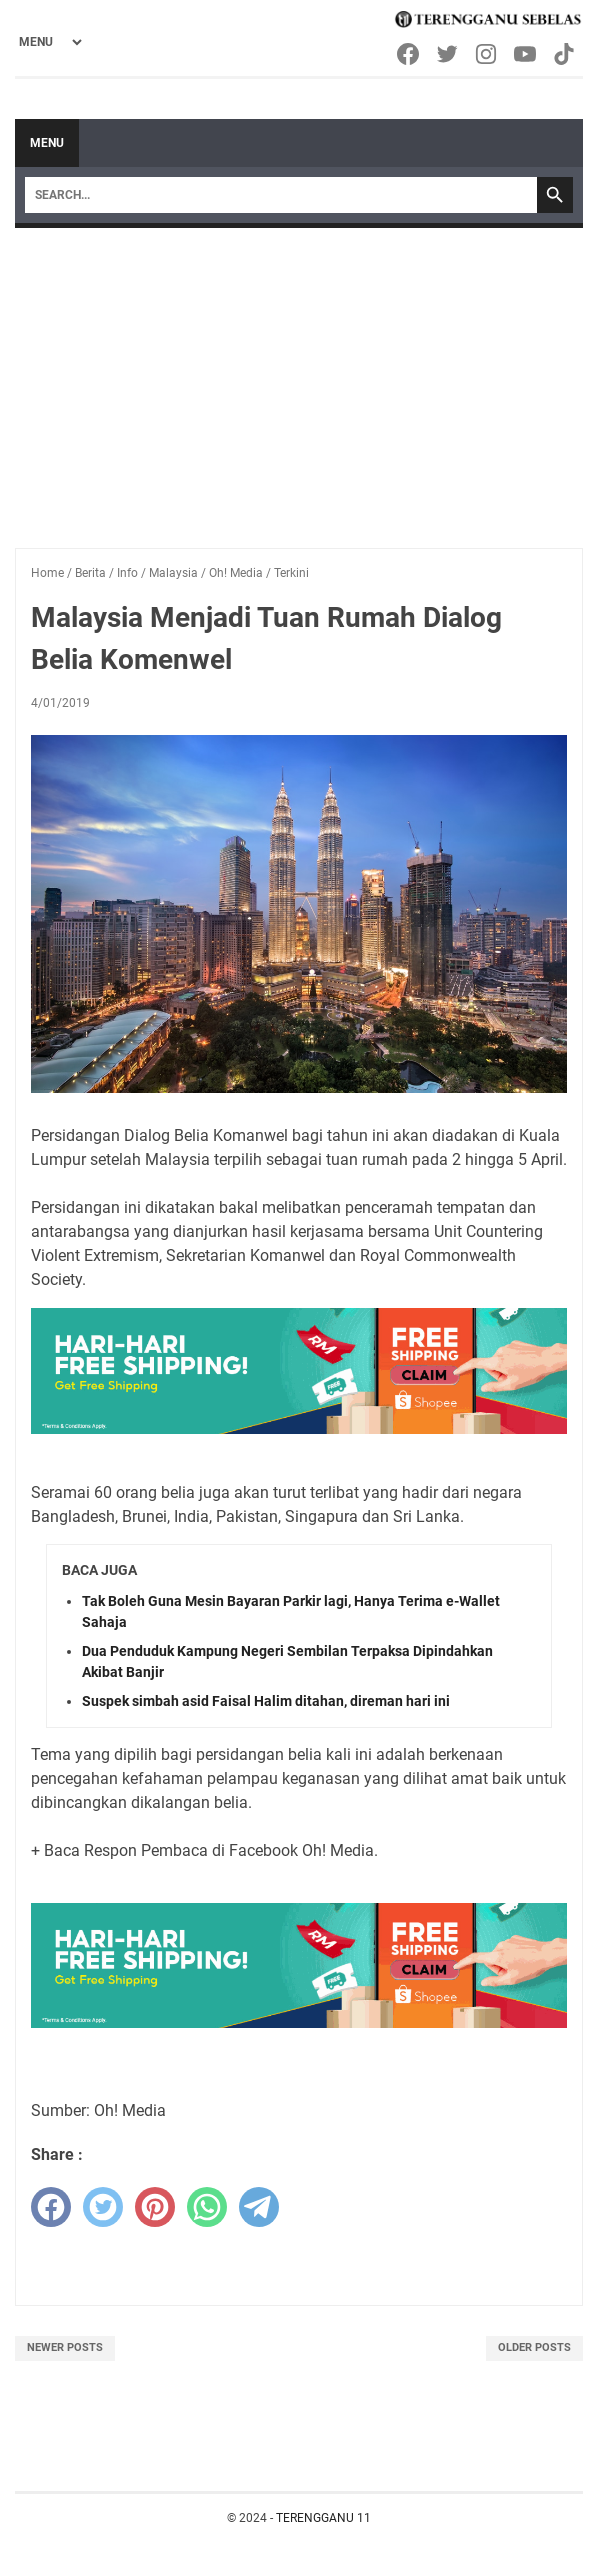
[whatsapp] (207, 2207)
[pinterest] (155, 2207)
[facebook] (51, 2207)
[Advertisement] (299, 378)
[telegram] (259, 2207)
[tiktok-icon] (565, 54)
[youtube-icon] (526, 54)
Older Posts (534, 2347)
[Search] (281, 195)
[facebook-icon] (409, 54)
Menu (47, 143)
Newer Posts (65, 2347)
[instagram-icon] (487, 54)
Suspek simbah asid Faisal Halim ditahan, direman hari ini (266, 1701)
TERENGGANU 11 (323, 2518)
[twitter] (103, 2207)
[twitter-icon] (448, 54)
